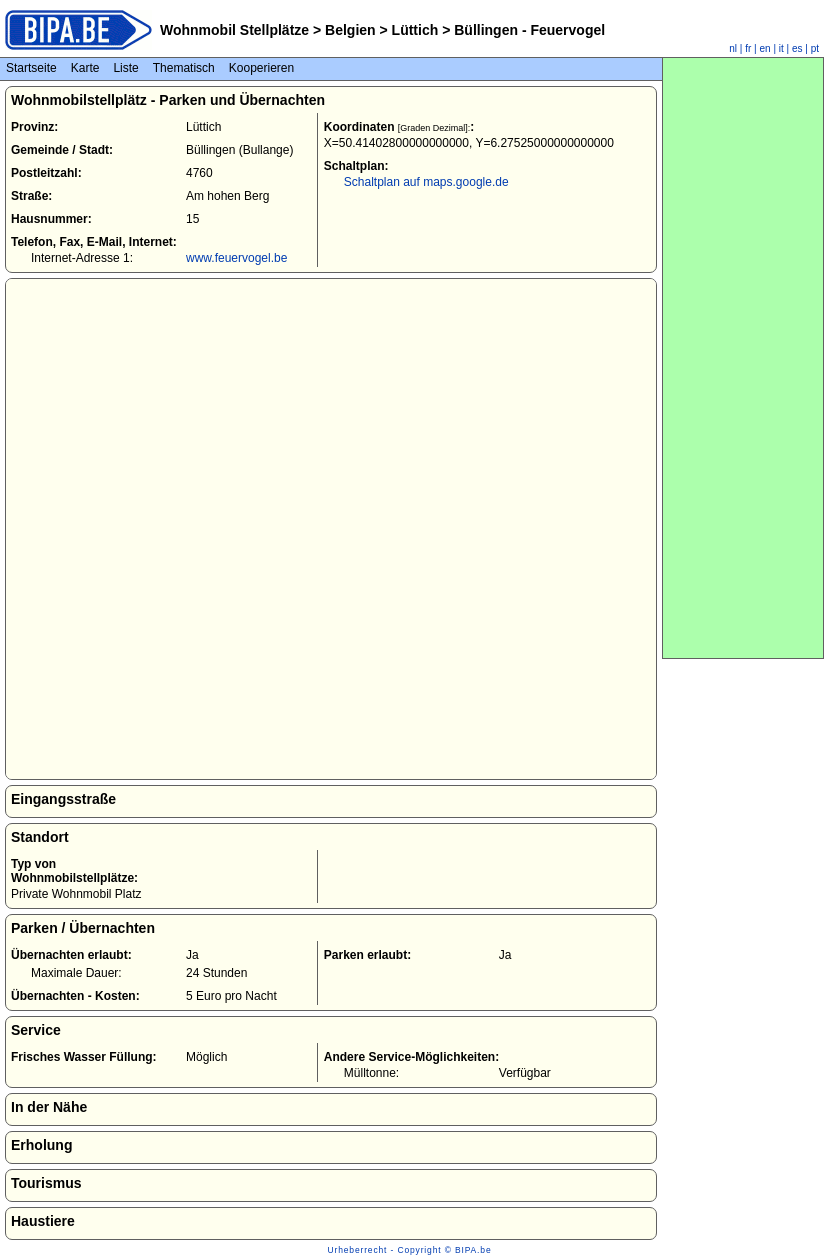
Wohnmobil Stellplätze (234, 30)
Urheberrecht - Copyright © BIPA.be (410, 1250)
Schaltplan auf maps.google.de (426, 182)
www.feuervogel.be (236, 258)
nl (733, 48)
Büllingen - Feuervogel (527, 30)
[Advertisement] (743, 358)
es (797, 48)
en (765, 48)
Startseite (31, 68)
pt (815, 48)
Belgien (350, 30)
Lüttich (415, 30)
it (781, 48)
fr (748, 48)
